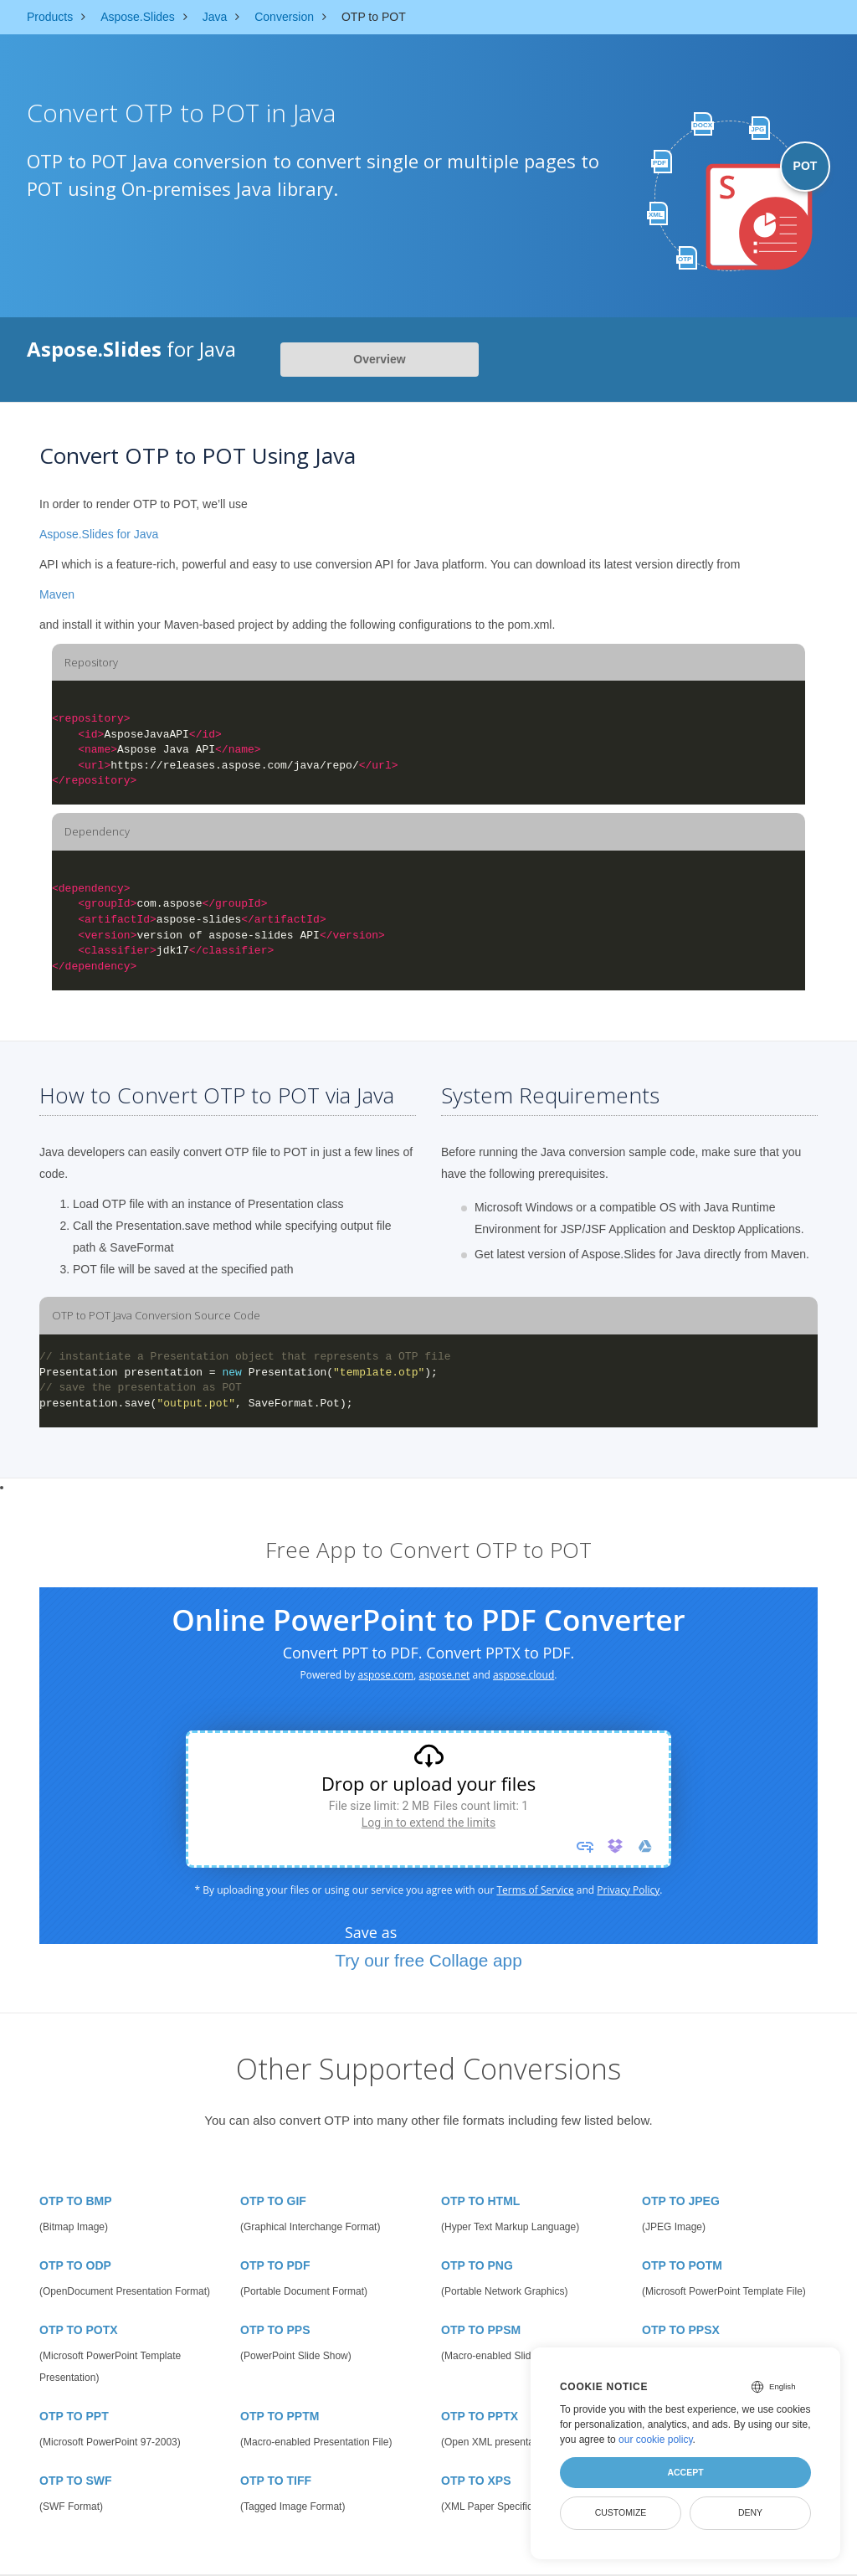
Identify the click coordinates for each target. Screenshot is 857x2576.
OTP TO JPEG (681, 2201)
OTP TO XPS (476, 2480)
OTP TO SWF (75, 2480)
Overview (379, 359)
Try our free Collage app (428, 1960)
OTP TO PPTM (279, 2416)
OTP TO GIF (273, 2201)
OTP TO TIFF (275, 2480)
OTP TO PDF (275, 2265)
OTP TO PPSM (481, 2330)
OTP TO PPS (275, 2330)
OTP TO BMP (75, 2201)
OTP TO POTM (682, 2265)
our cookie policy (655, 2439)
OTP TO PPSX (681, 2330)
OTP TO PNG (477, 2265)
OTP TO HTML (480, 2201)
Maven (56, 594)
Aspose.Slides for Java (98, 534)
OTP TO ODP (75, 2265)
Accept (685, 2472)
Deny (750, 2512)
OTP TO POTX (78, 2330)
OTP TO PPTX (479, 2416)
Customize (621, 2512)
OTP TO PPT (74, 2416)
